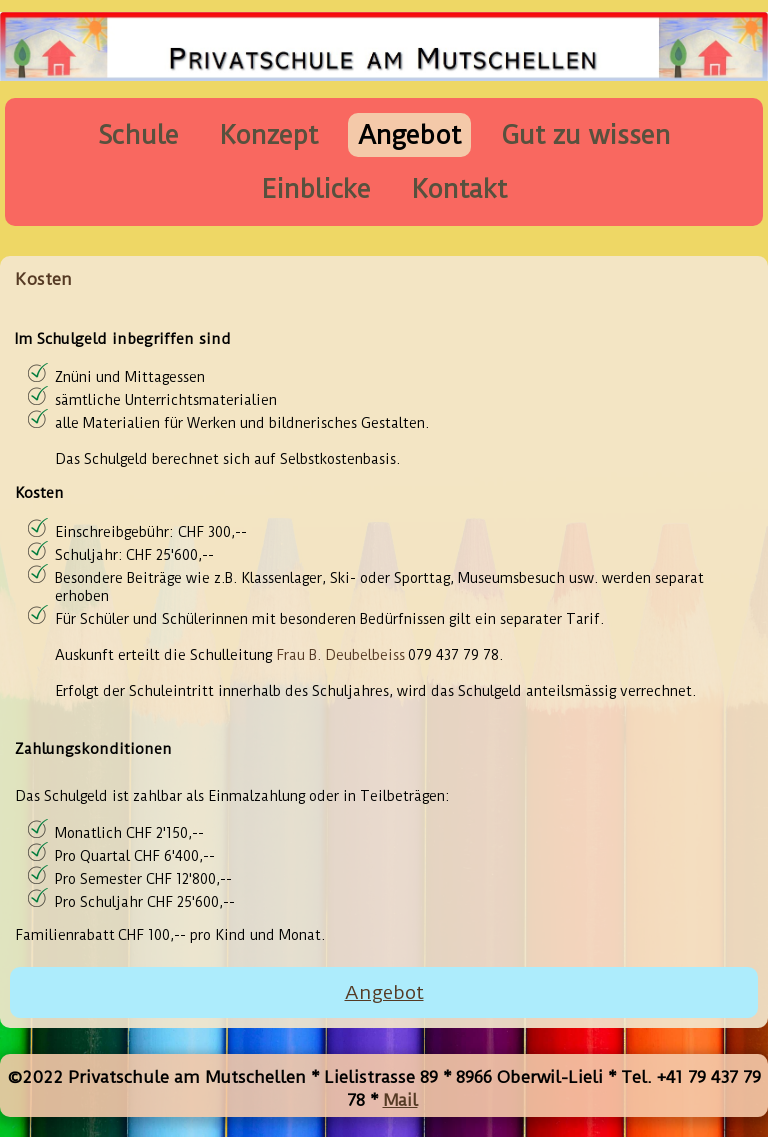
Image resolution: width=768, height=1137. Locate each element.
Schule (138, 135)
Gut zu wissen (586, 135)
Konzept (268, 135)
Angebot (409, 135)
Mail (400, 1100)
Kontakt (459, 189)
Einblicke (316, 189)
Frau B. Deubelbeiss (340, 655)
